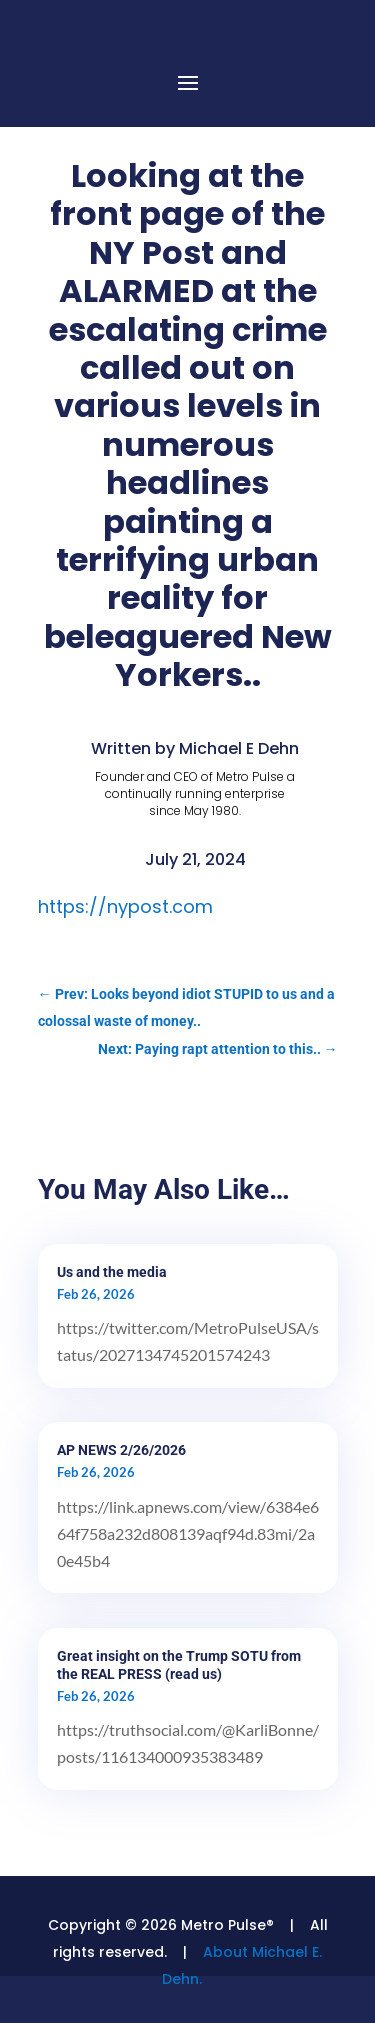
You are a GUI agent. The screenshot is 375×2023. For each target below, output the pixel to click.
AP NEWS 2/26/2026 (121, 1450)
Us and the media (112, 1272)
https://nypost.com (125, 906)
